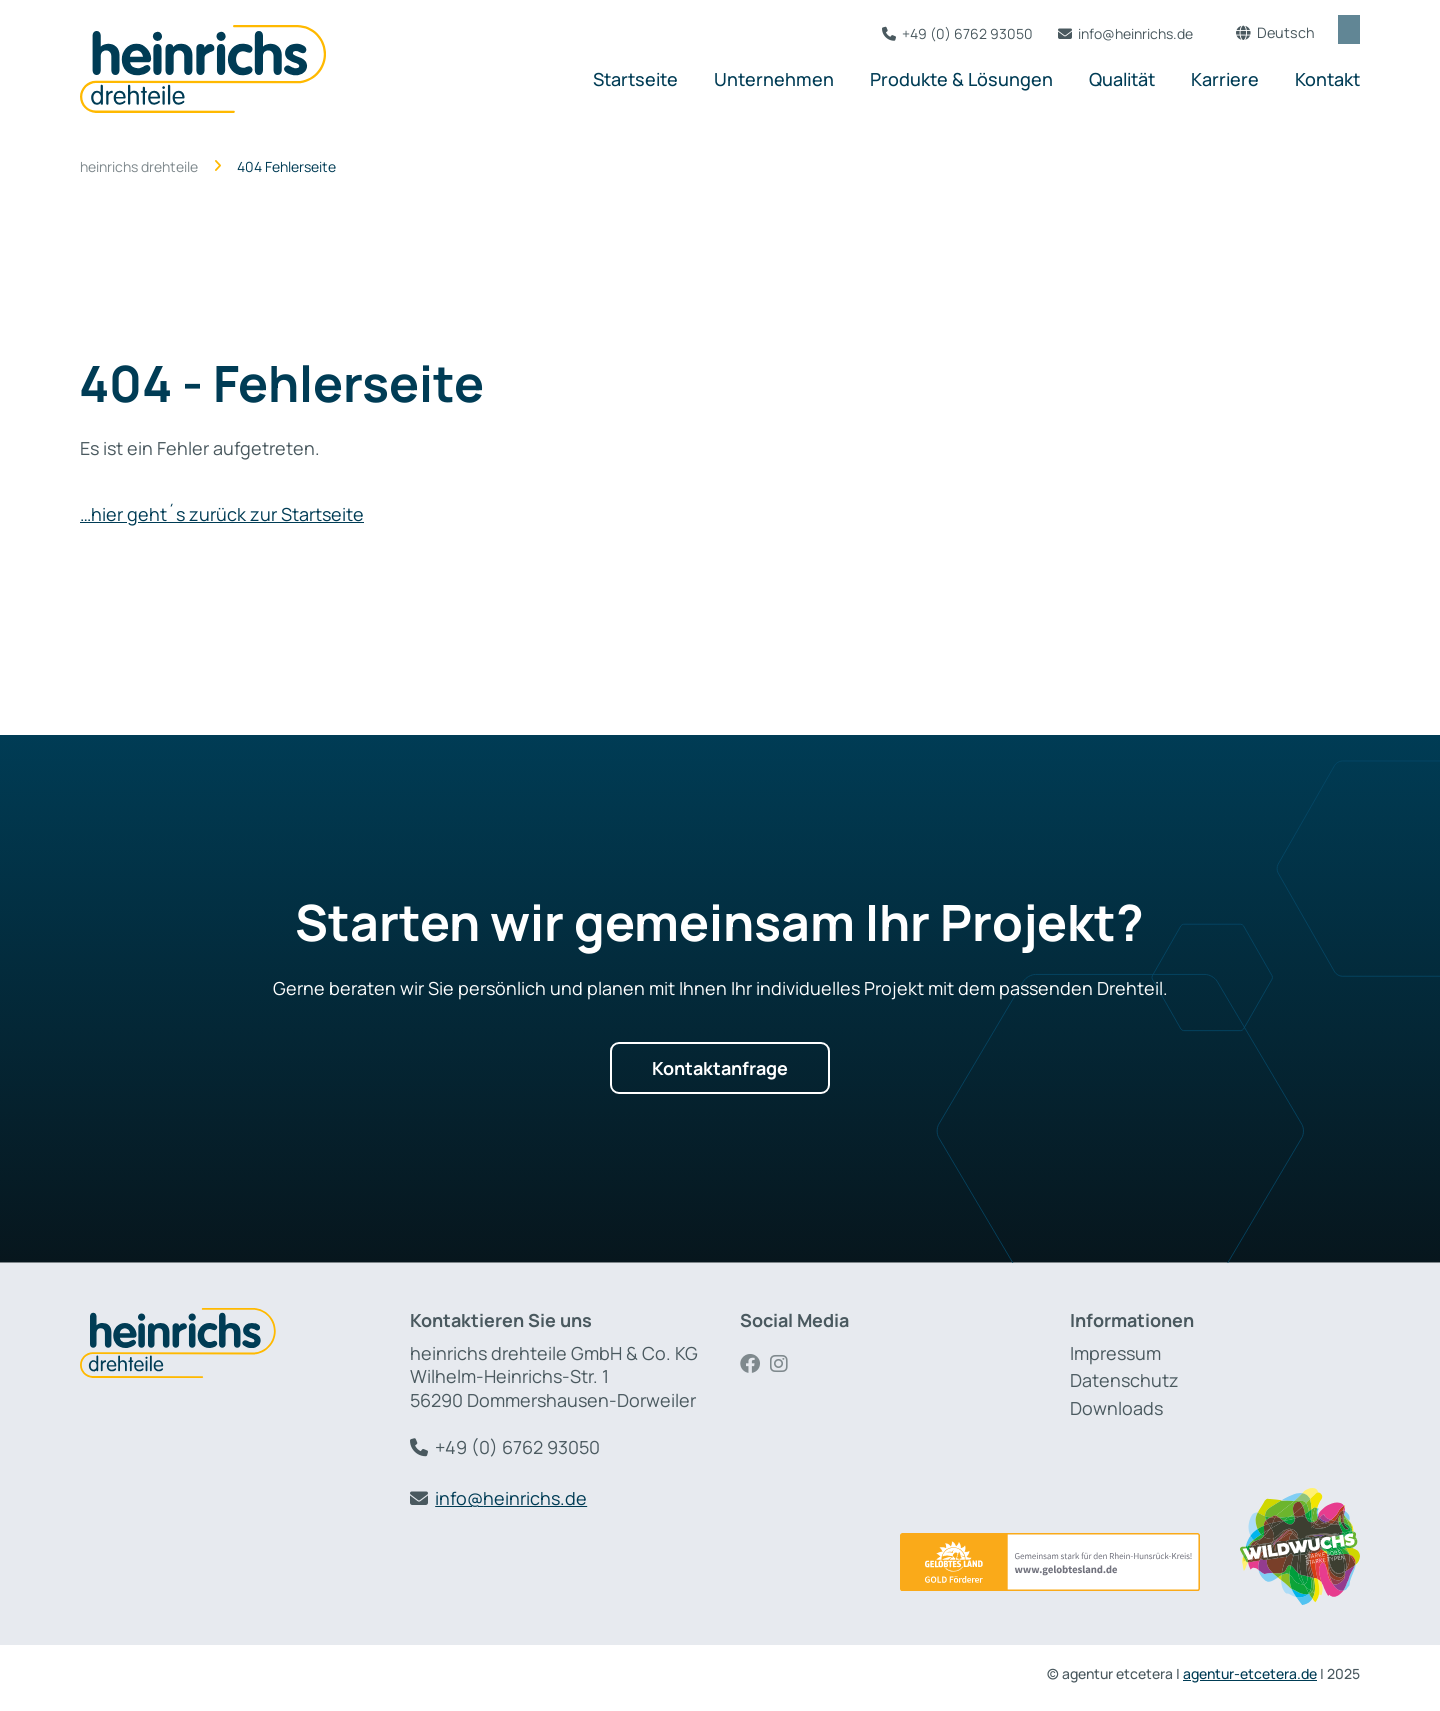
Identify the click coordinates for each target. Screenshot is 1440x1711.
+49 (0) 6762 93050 (949, 33)
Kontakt (1327, 79)
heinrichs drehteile (139, 167)
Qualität (1122, 79)
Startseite (635, 79)
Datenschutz (1124, 1380)
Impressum (1115, 1353)
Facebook (755, 1363)
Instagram (785, 1363)
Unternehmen (774, 79)
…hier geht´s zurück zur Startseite (222, 514)
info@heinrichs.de (1117, 33)
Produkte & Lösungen (961, 79)
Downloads (1116, 1408)
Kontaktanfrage (720, 1068)
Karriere (1225, 79)
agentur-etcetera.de (1250, 1673)
